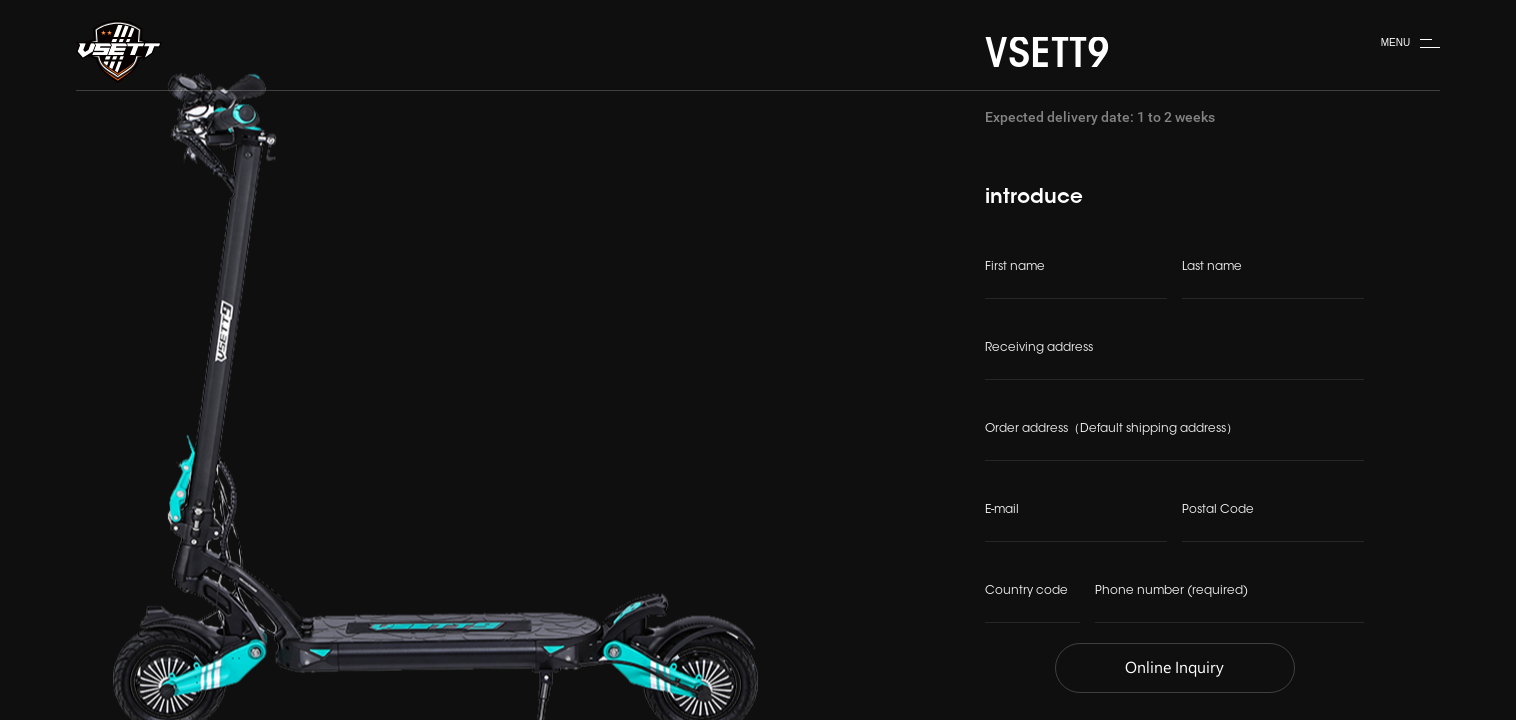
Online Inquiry (1174, 668)
